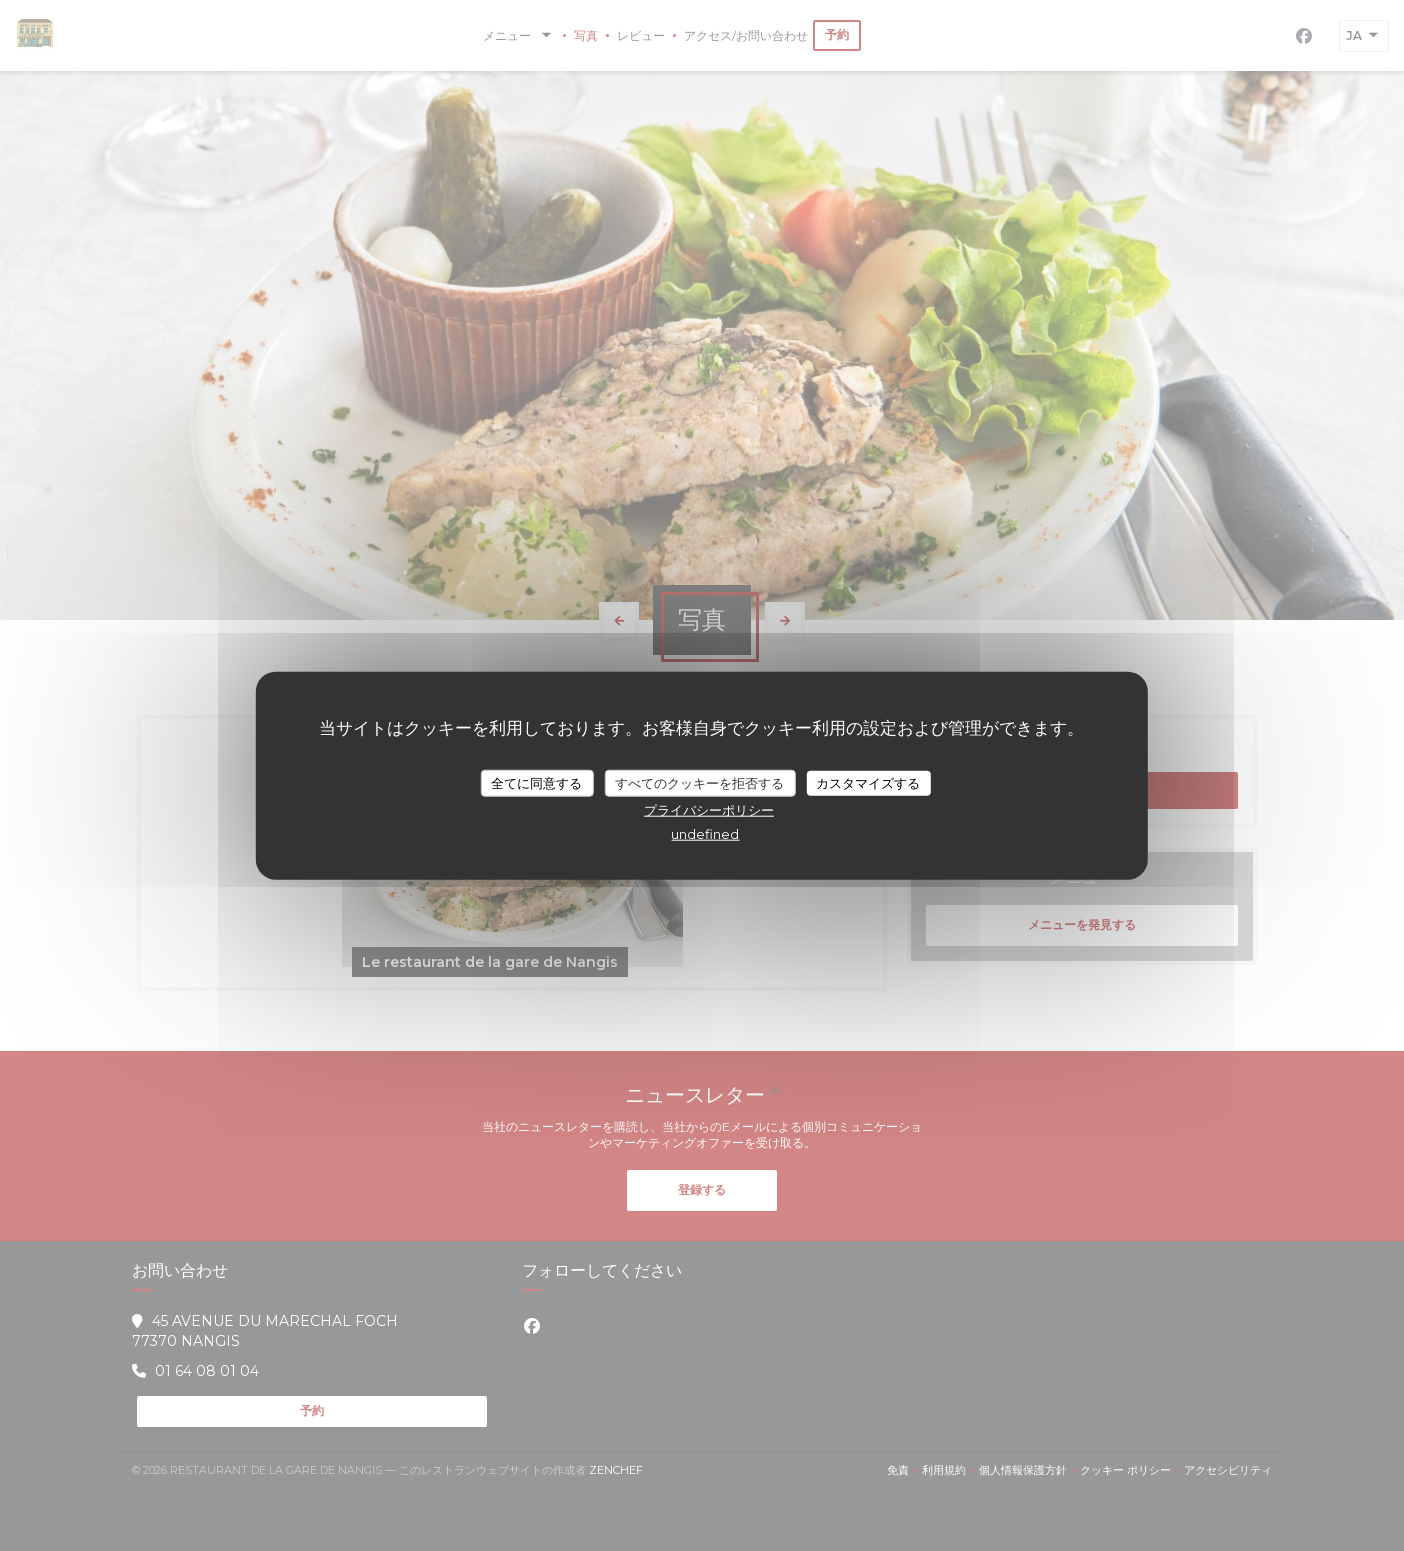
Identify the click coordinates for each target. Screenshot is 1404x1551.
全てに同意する (536, 782)
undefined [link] (705, 834)
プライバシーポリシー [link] (709, 810)
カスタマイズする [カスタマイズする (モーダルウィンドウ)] (868, 782)
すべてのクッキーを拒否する (699, 782)
